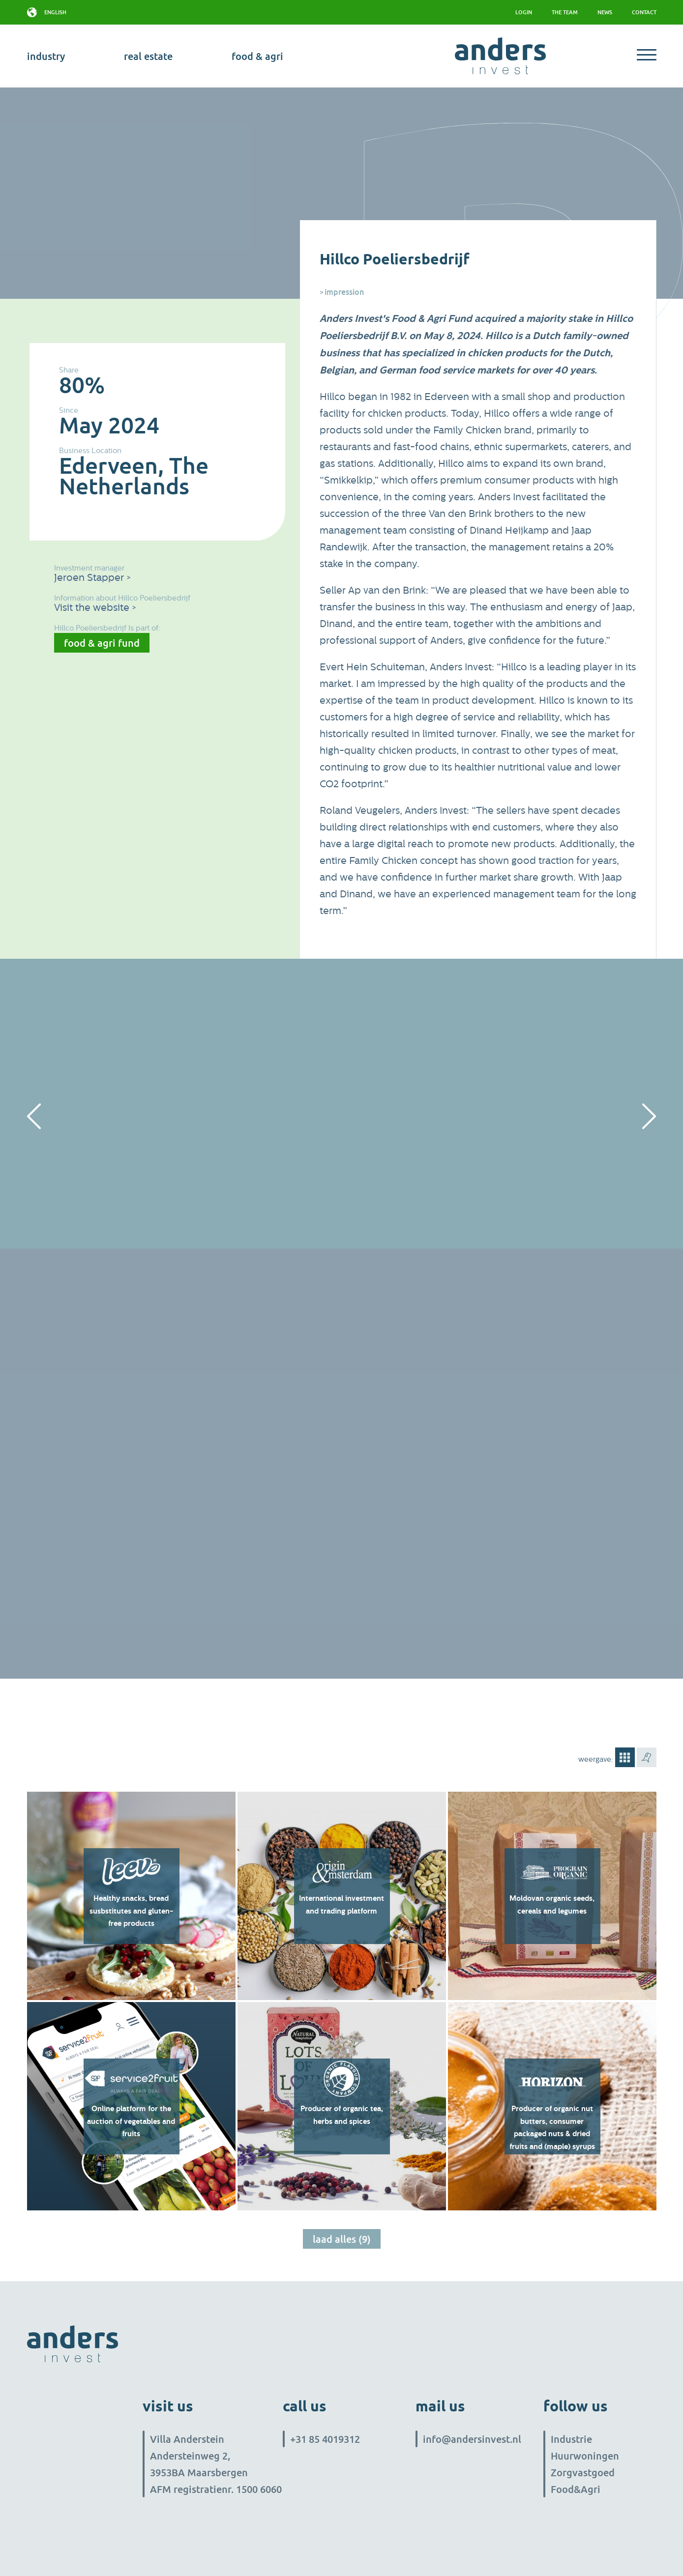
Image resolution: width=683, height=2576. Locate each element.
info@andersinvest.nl (472, 2439)
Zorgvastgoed (583, 2472)
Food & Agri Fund (102, 643)
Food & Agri (257, 56)
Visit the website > (95, 607)
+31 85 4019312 (325, 2439)
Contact (644, 12)
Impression (344, 292)
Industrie (571, 2439)
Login (523, 12)
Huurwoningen (585, 2456)
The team (565, 12)
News (604, 12)
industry (46, 56)
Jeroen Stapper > (92, 577)
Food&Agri (575, 2489)
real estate (148, 56)
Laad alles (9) (342, 2239)
